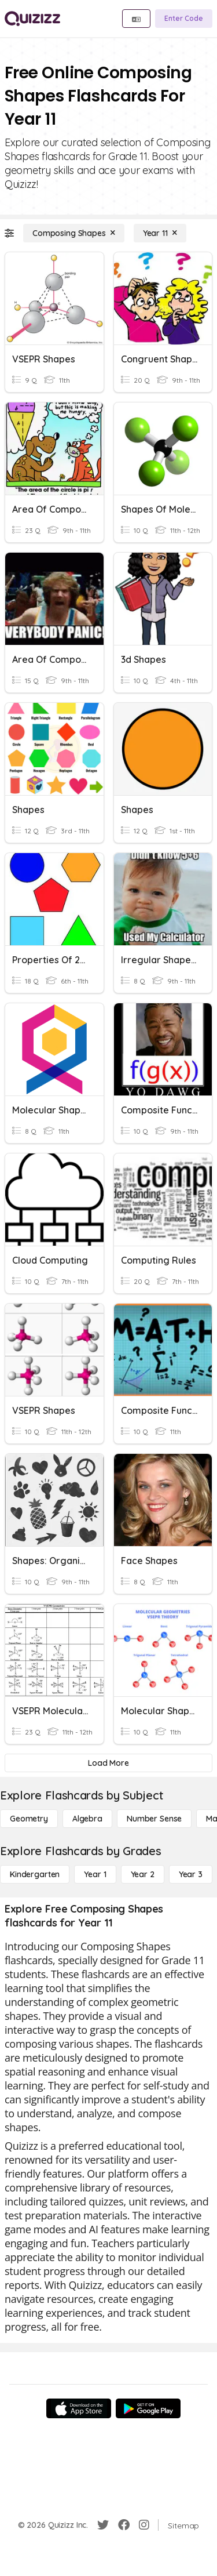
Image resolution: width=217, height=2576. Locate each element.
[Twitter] (103, 2525)
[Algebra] (87, 1818)
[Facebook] (124, 2525)
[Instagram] (144, 2525)
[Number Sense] (154, 1818)
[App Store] (78, 2408)
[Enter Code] (183, 18)
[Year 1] (95, 1874)
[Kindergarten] (34, 1874)
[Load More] (108, 1763)
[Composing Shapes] (73, 233)
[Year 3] (190, 1874)
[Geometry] (29, 1818)
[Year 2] (142, 1874)
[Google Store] (148, 2408)
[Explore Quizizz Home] (32, 18)
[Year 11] (160, 233)
